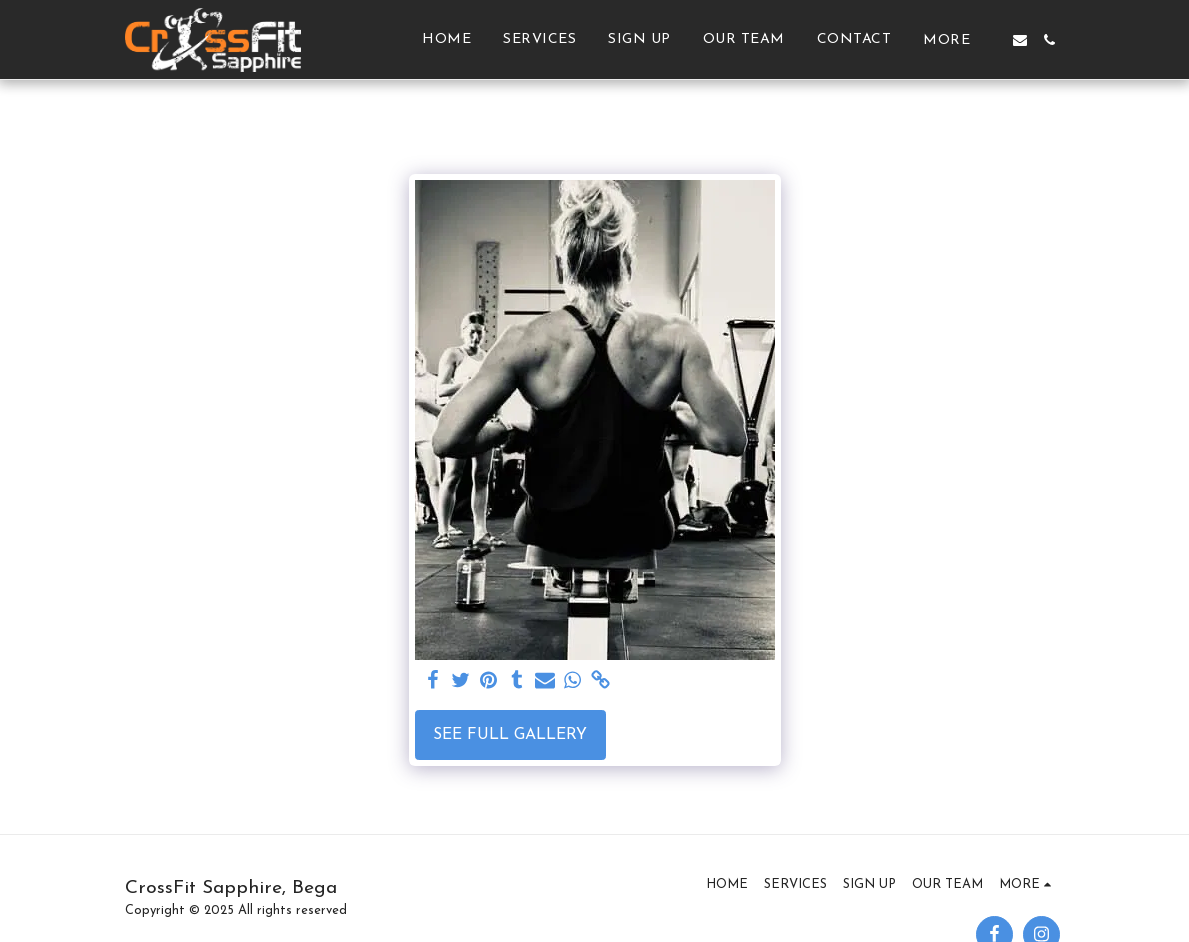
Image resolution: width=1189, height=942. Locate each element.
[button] (1020, 40)
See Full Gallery (510, 735)
